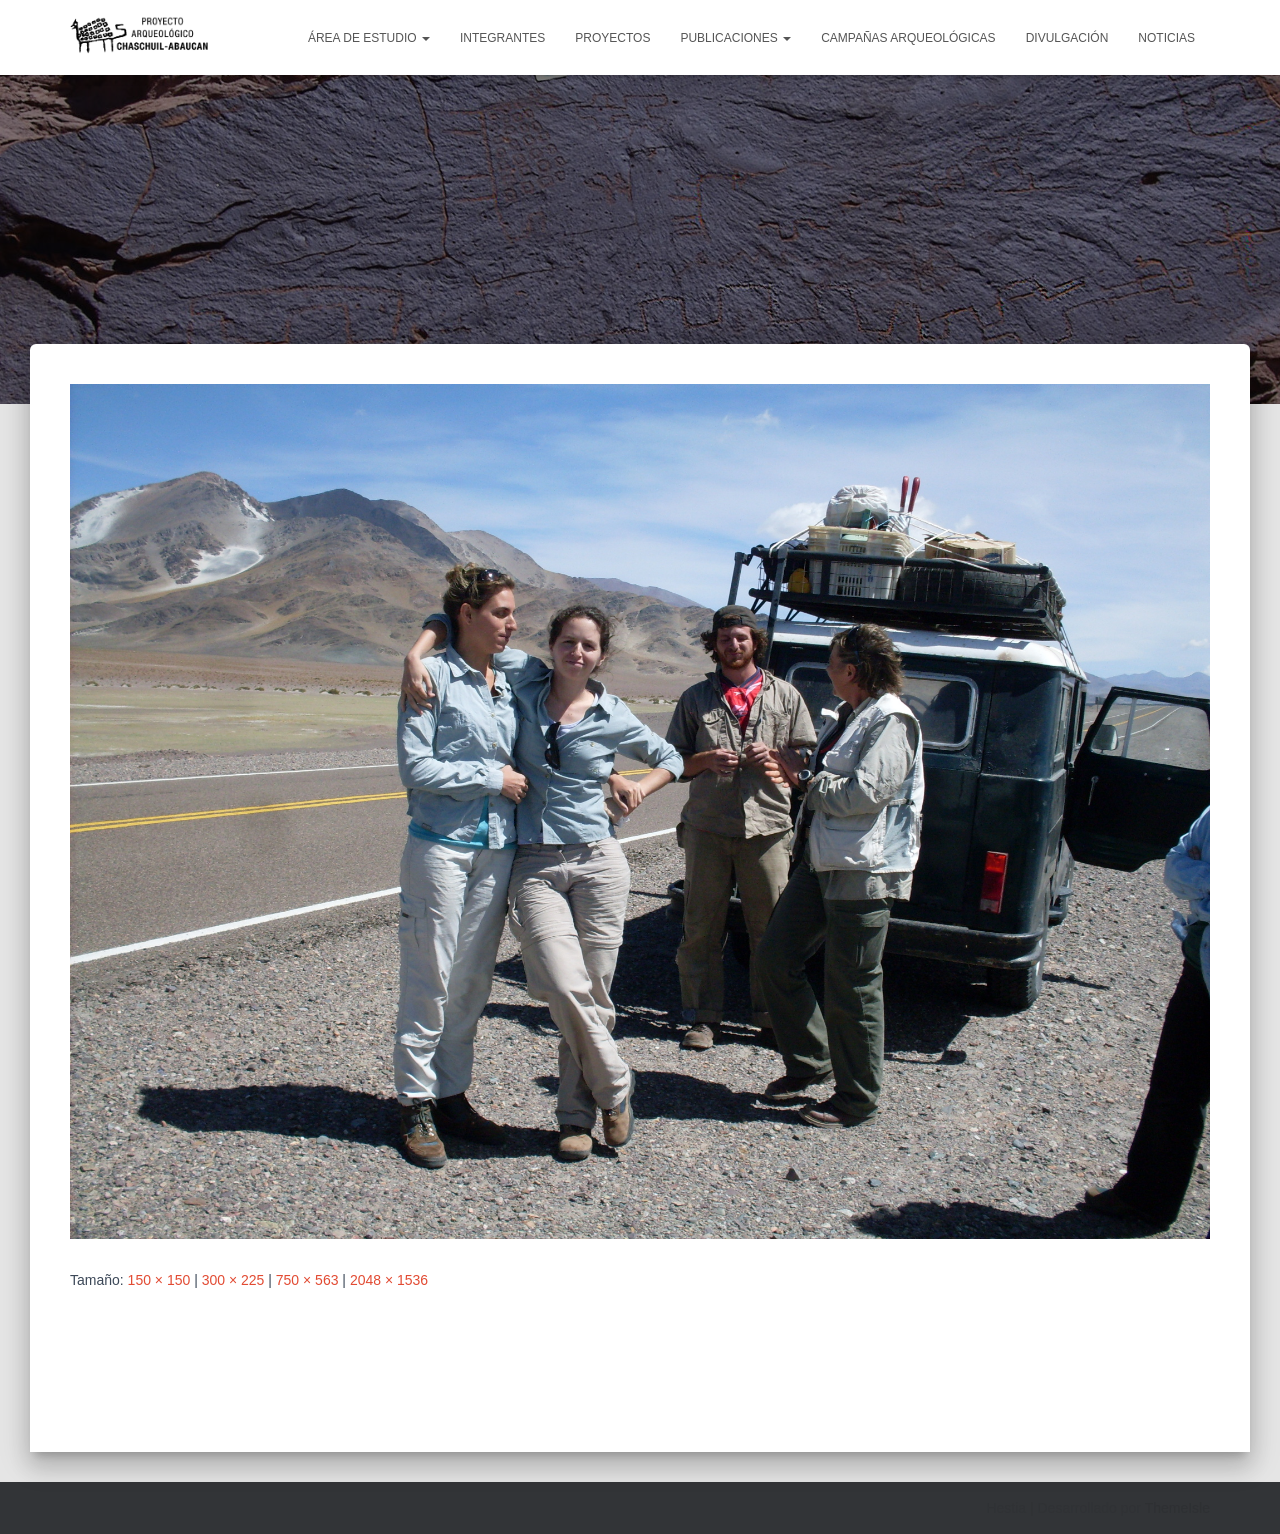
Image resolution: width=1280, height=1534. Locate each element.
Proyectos (612, 38)
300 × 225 (233, 1280)
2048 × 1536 (389, 1280)
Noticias (1166, 38)
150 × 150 (159, 1280)
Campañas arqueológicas (908, 38)
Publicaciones (735, 38)
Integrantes (502, 38)
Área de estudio (369, 38)
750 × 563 (307, 1280)
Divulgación (1067, 38)
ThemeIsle (1177, 1508)
